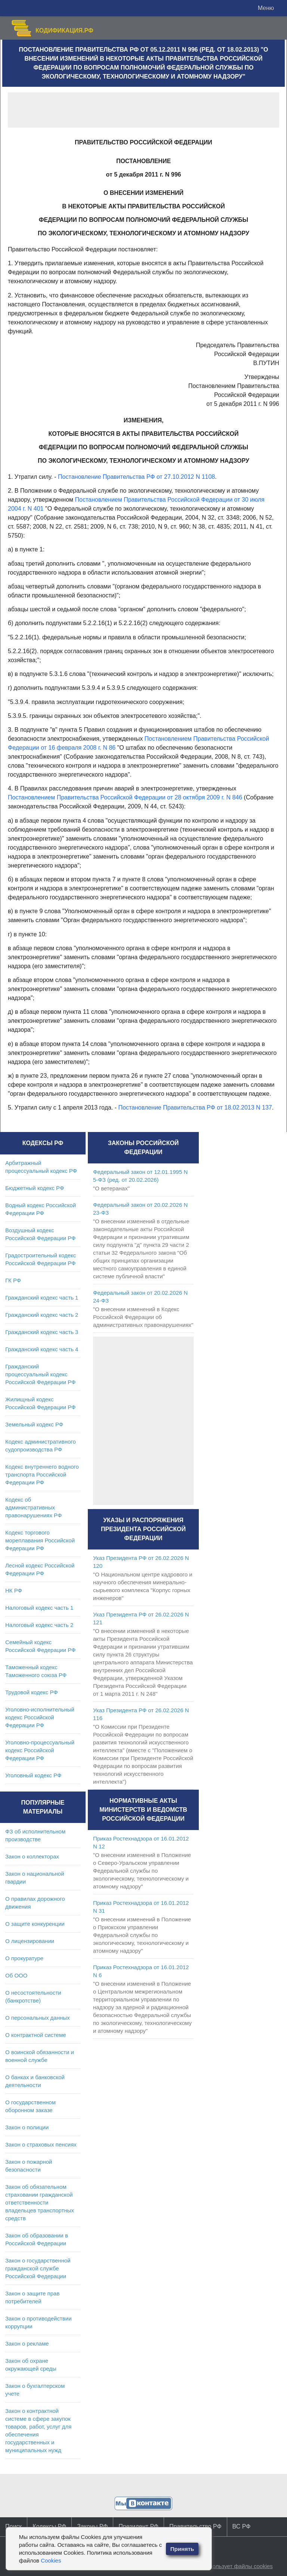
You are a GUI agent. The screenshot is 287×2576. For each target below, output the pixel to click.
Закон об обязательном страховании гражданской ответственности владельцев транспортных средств (39, 2202)
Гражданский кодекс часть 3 (41, 1332)
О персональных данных (37, 2017)
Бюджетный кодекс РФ (34, 1188)
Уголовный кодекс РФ (33, 1775)
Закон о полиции (27, 2127)
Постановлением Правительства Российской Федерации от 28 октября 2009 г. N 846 (125, 797)
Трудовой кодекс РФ (31, 1692)
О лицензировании (29, 1941)
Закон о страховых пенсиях (41, 2144)
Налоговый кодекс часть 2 (39, 1625)
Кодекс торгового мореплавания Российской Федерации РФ (40, 1540)
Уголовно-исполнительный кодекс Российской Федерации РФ (39, 1717)
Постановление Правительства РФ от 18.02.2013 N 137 (195, 1107)
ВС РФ (241, 2526)
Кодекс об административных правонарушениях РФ (33, 1507)
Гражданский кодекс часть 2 (41, 1315)
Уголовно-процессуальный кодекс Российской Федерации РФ (39, 1750)
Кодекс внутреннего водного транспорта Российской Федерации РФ (42, 1474)
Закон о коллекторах (32, 1856)
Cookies (51, 2560)
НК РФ (13, 1590)
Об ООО (16, 1975)
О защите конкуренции (35, 1924)
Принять (182, 2549)
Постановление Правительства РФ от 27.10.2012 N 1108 (136, 477)
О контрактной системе (35, 2035)
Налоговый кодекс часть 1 (39, 1607)
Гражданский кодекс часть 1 (41, 1297)
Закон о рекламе (27, 2343)
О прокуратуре (24, 1958)
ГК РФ (13, 1280)
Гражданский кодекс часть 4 (41, 1349)
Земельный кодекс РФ (34, 1424)
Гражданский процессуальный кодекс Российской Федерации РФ (40, 1374)
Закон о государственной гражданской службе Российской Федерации (38, 2268)
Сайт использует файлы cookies (231, 2566)
